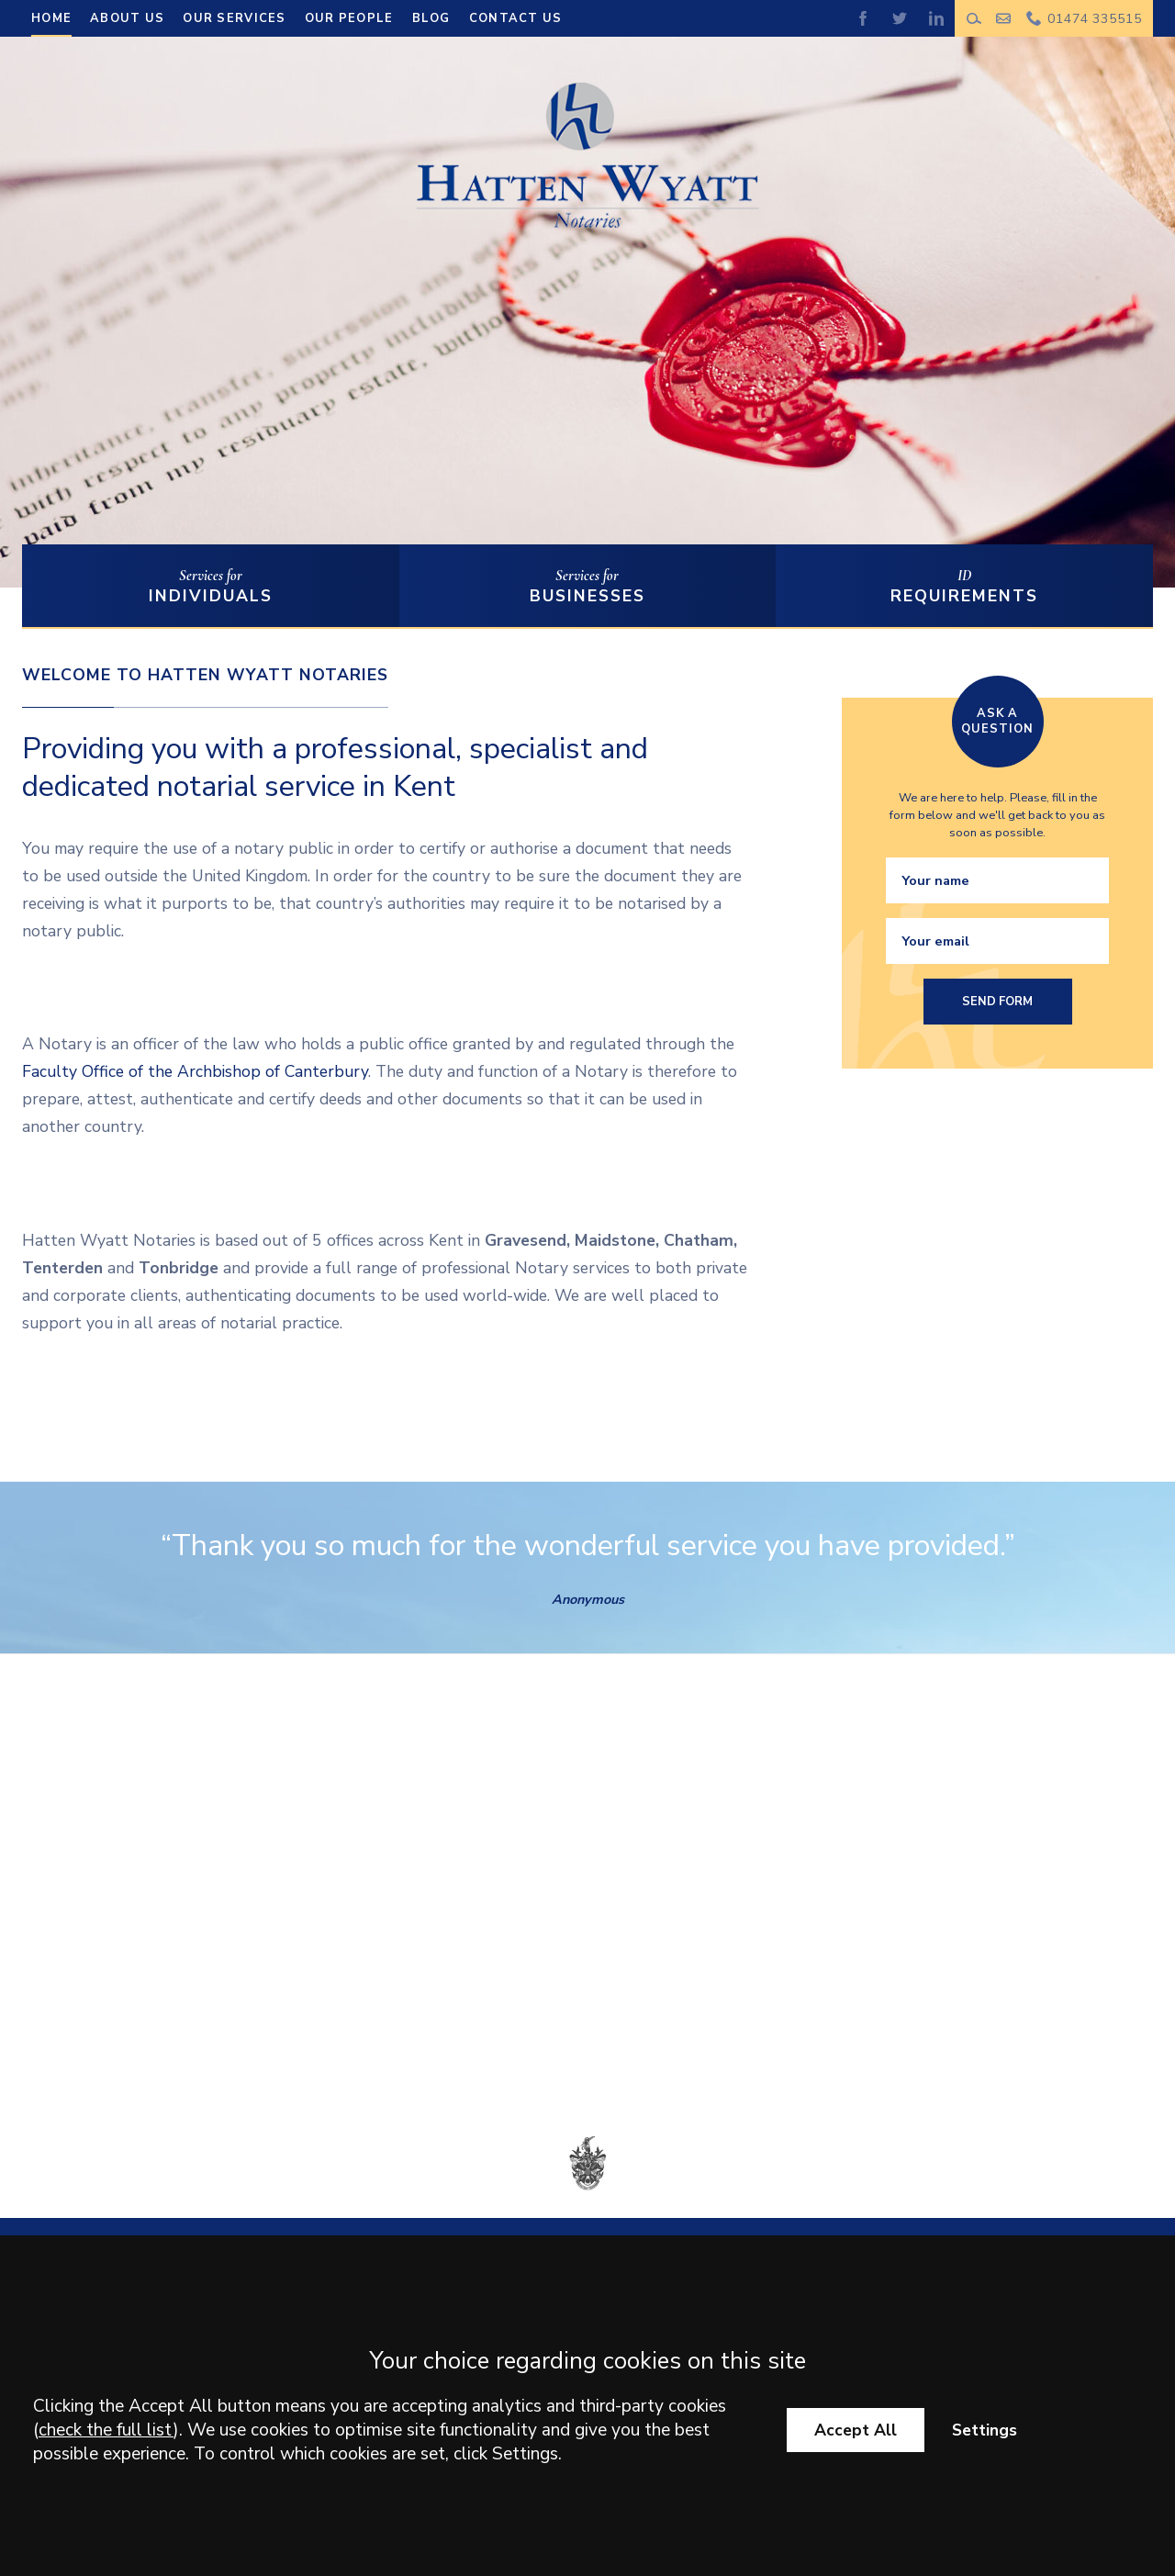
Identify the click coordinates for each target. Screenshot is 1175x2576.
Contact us (516, 18)
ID (964, 586)
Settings (984, 2430)
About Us (127, 18)
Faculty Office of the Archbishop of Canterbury (195, 1071)
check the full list (106, 2430)
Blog (431, 18)
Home (51, 18)
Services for (210, 586)
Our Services (234, 18)
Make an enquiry (1004, 18)
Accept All (855, 2430)
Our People (349, 18)
